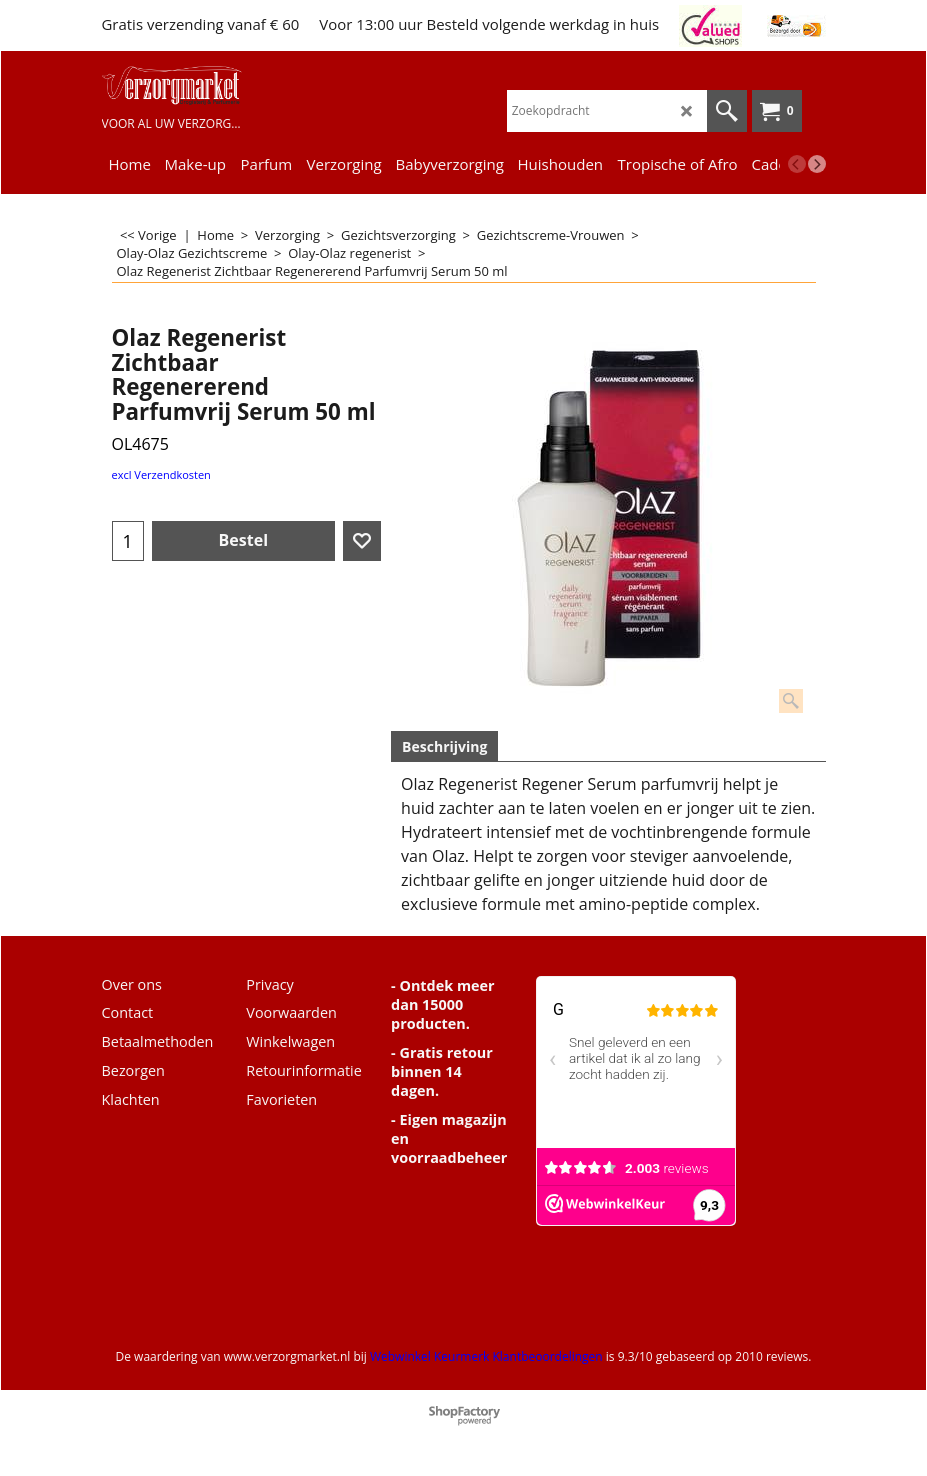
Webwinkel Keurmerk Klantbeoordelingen (486, 1356)
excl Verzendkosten (161, 474)
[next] (817, 164)
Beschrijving (444, 746)
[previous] (797, 164)
